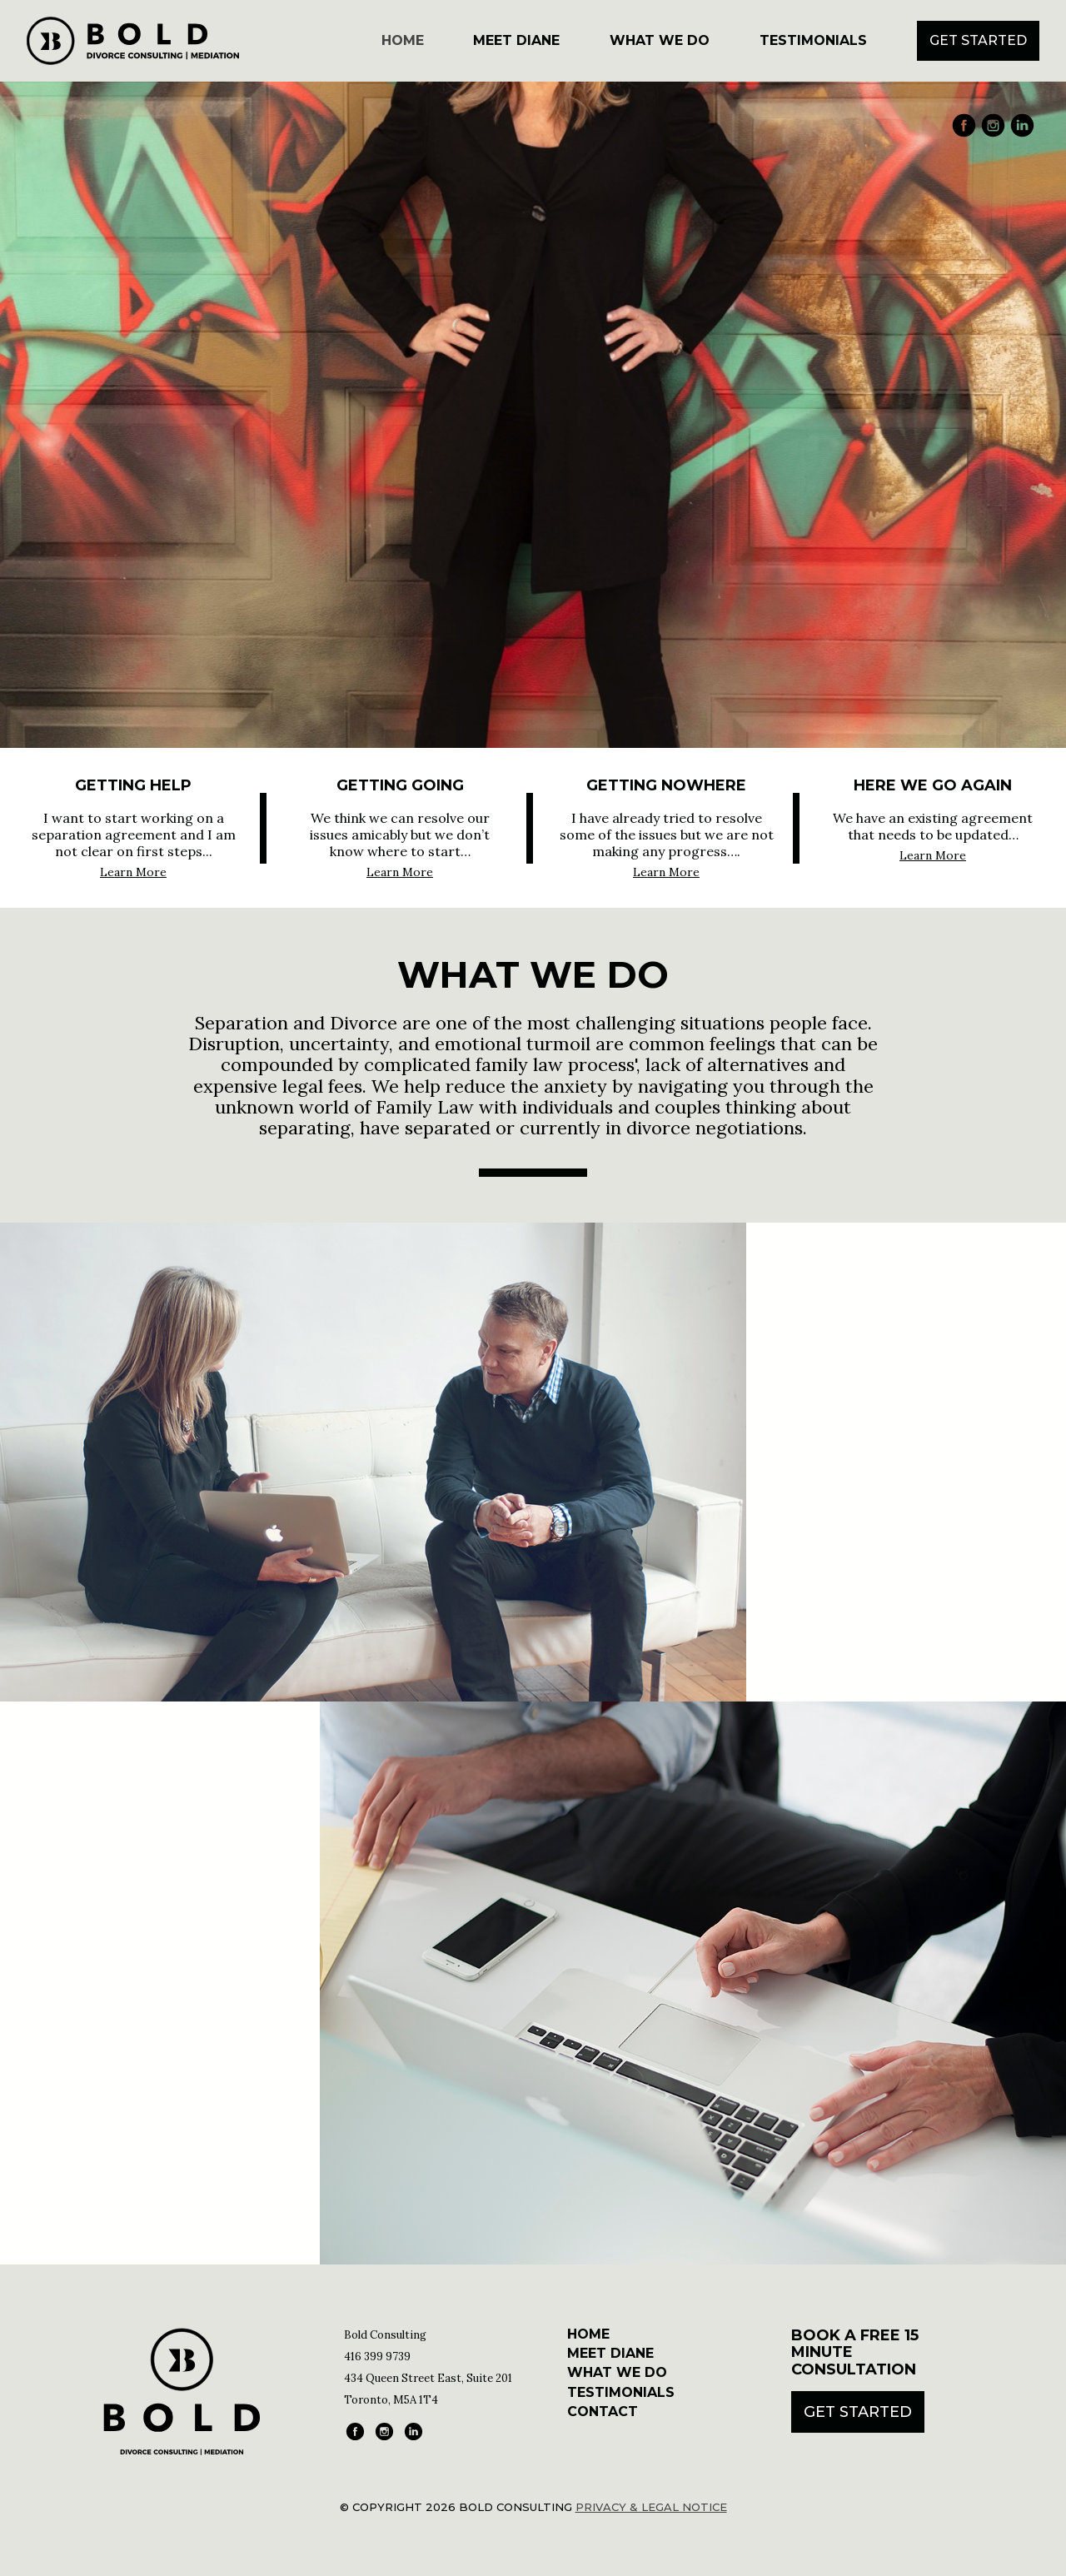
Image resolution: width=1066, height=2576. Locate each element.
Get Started (978, 40)
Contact (602, 2411)
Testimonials (813, 40)
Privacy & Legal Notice (651, 2507)
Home (402, 40)
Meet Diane (516, 40)
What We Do (660, 40)
